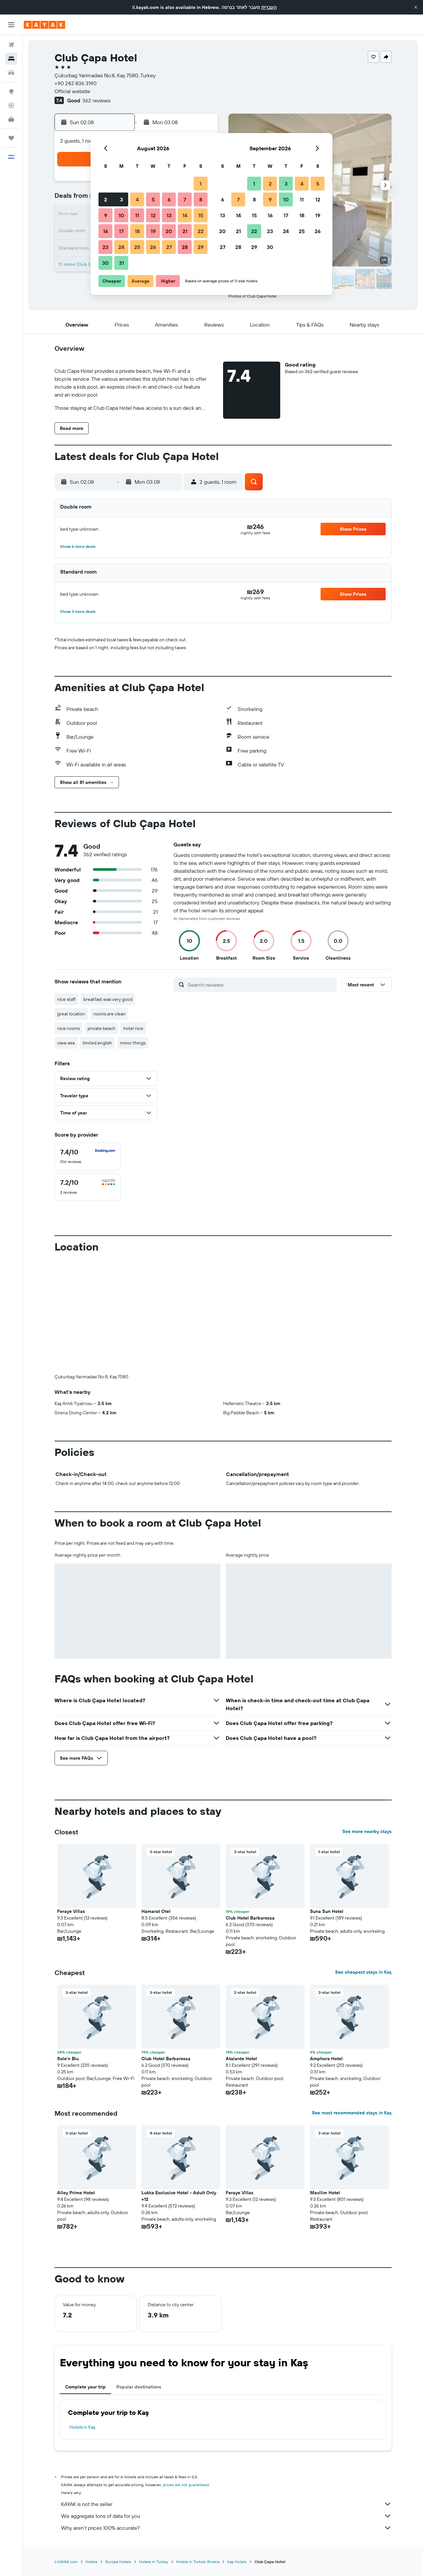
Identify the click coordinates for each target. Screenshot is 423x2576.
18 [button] (137, 231)
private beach (101, 1028)
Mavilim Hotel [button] (325, 2193)
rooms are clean (109, 1014)
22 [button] (201, 231)
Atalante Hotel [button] (241, 2059)
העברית (269, 7)
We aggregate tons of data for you (226, 2516)
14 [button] (184, 215)
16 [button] (105, 231)
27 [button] (169, 247)
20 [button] (169, 231)
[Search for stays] (11, 58)
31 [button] (121, 263)
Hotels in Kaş (82, 2427)
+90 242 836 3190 (75, 83)
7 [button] (184, 199)
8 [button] (200, 199)
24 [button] (121, 247)
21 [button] (184, 231)
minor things (132, 1043)
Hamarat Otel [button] (156, 1911)
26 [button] (153, 247)
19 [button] (153, 231)
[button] (415, 7)
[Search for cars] (11, 72)
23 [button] (105, 247)
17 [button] (121, 231)
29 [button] (201, 247)
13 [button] (169, 215)
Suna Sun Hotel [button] (326, 1911)
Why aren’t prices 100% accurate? (226, 2528)
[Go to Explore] (11, 91)
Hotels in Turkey (153, 2561)
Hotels (91, 2561)
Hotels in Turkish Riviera (197, 2561)
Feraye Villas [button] (71, 1911)
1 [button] (201, 183)
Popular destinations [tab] (138, 2387)
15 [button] (200, 215)
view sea (66, 1043)
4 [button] (137, 199)
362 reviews (96, 100)
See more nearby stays (367, 1831)
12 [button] (153, 215)
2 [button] (105, 199)
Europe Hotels (118, 2561)
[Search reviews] (260, 984)
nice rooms (68, 1028)
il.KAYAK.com (66, 2561)
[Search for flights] (11, 45)
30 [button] (105, 263)
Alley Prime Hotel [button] (76, 2193)
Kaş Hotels (237, 2561)
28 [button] (185, 247)
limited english (97, 1043)
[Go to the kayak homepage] (44, 25)
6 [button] (169, 199)
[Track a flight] (11, 105)
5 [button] (153, 199)
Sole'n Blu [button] (68, 2059)
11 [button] (137, 215)
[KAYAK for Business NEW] (11, 119)
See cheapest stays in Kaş (363, 1972)
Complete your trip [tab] (85, 2387)
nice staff (66, 999)
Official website (72, 91)
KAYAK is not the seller (226, 2504)
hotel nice (133, 1028)
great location (71, 1014)
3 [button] (121, 199)
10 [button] (121, 215)
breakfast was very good (108, 999)
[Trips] (11, 138)
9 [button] (105, 215)
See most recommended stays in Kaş (352, 2113)
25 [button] (137, 247)
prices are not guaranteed (186, 2484)
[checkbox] (88, 1156)
